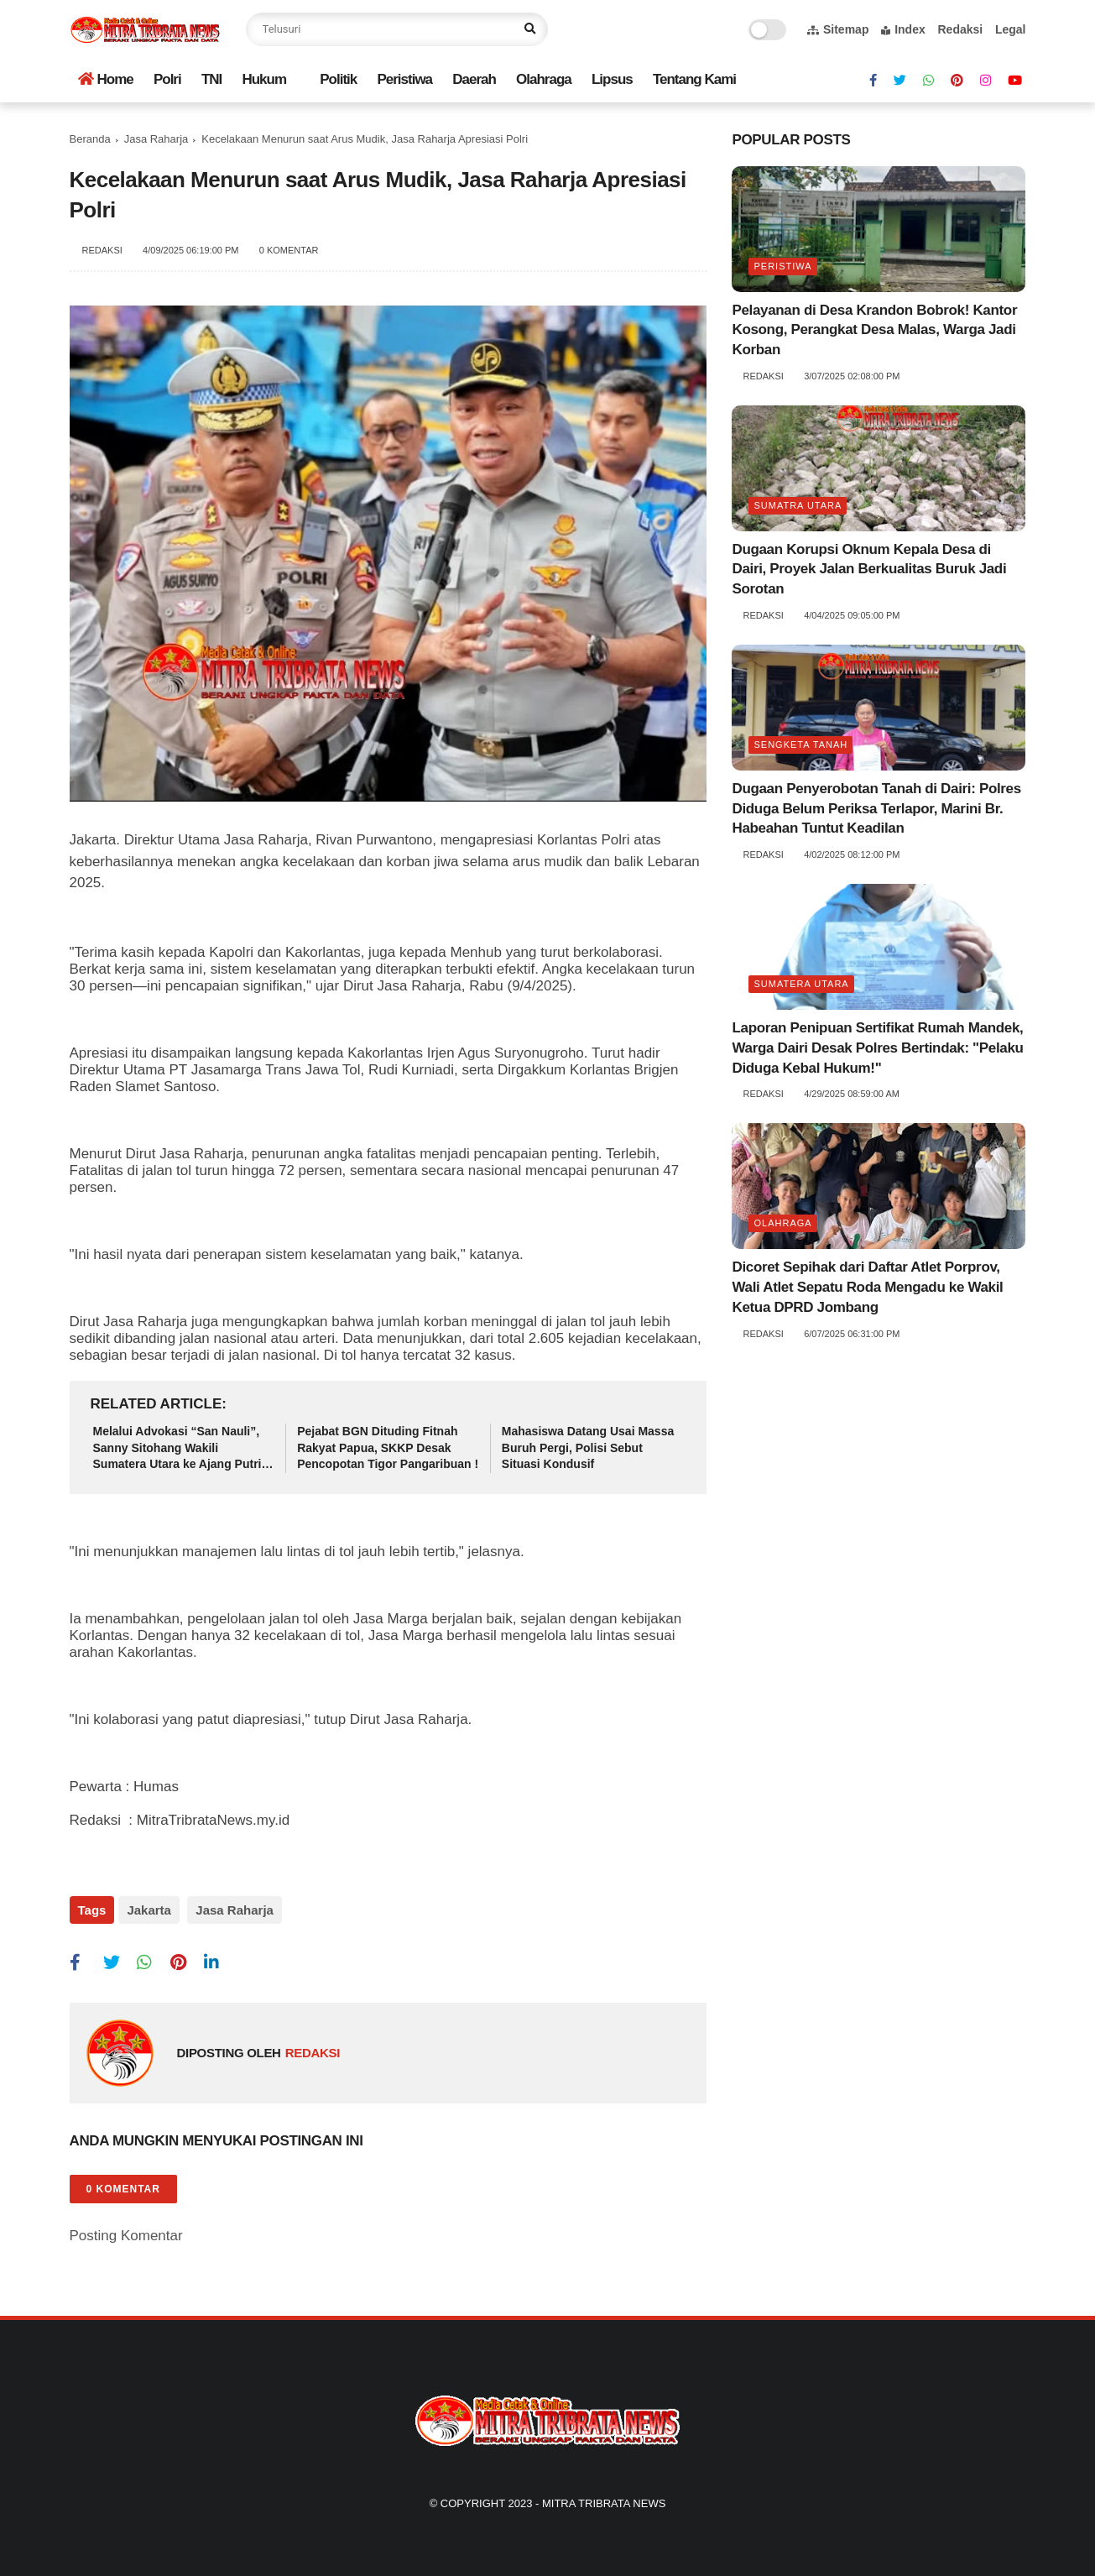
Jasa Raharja (156, 139)
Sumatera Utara (800, 984)
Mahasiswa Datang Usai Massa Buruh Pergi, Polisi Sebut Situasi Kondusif (588, 1447)
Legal (1010, 29)
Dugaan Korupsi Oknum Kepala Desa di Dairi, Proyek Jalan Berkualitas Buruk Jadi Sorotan (869, 569)
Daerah (474, 79)
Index (903, 29)
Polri (167, 79)
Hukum (264, 79)
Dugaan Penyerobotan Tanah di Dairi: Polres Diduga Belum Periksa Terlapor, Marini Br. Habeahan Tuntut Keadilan (876, 809)
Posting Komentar (126, 2228)
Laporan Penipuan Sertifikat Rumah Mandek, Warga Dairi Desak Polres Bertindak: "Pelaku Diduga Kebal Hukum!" (877, 1048)
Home (105, 79)
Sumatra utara (797, 505)
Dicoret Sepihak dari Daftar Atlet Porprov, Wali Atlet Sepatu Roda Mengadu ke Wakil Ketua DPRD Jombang (867, 1287)
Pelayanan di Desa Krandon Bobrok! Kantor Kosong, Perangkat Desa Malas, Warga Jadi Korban (874, 330)
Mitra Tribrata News (603, 2496)
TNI (211, 79)
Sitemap (837, 29)
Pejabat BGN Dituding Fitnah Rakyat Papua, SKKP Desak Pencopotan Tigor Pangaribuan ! (387, 1447)
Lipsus (612, 79)
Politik (338, 79)
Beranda (90, 139)
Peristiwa (404, 79)
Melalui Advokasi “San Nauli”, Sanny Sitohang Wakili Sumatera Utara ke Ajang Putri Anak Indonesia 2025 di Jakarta (180, 1448)
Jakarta (149, 1910)
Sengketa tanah (800, 744)
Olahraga (543, 79)
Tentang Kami (694, 79)
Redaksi (960, 29)
